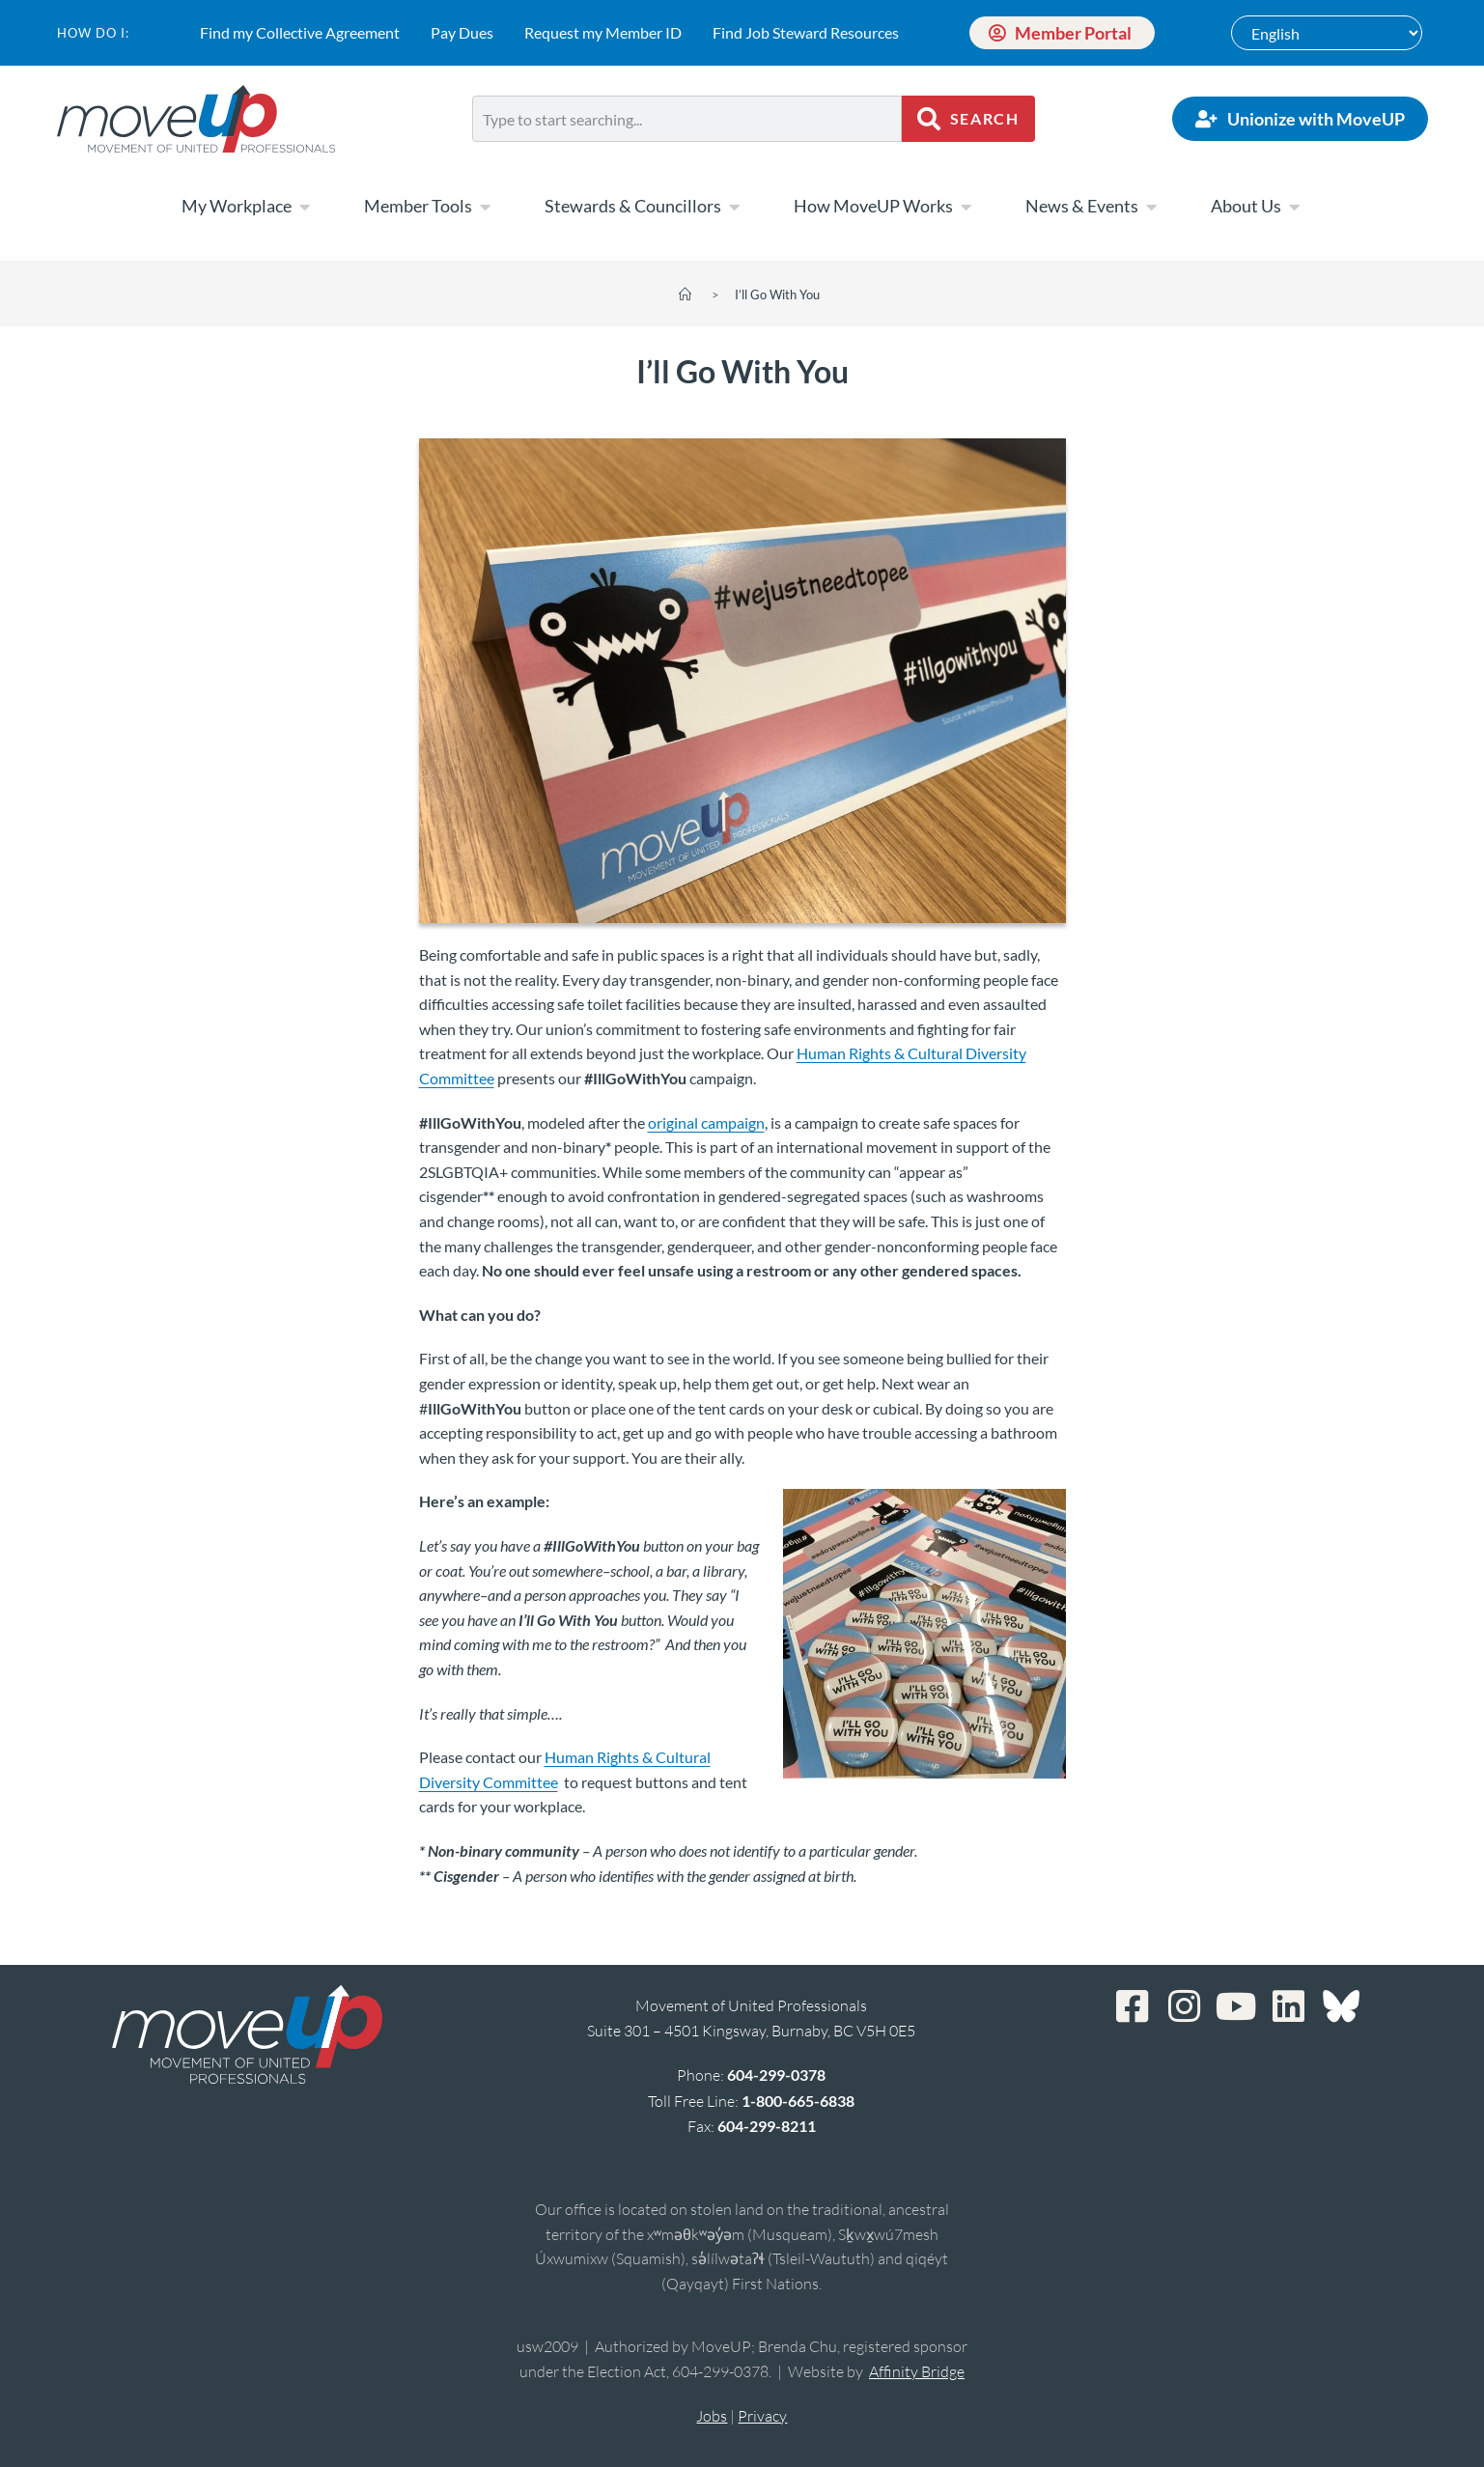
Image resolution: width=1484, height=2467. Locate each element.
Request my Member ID (603, 32)
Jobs (711, 2415)
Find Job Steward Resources (806, 32)
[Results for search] (687, 153)
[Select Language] (1326, 32)
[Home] (685, 294)
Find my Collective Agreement (300, 32)
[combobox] (687, 119)
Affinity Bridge (917, 2371)
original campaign (706, 1122)
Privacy (762, 2415)
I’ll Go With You (777, 294)
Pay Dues (462, 32)
